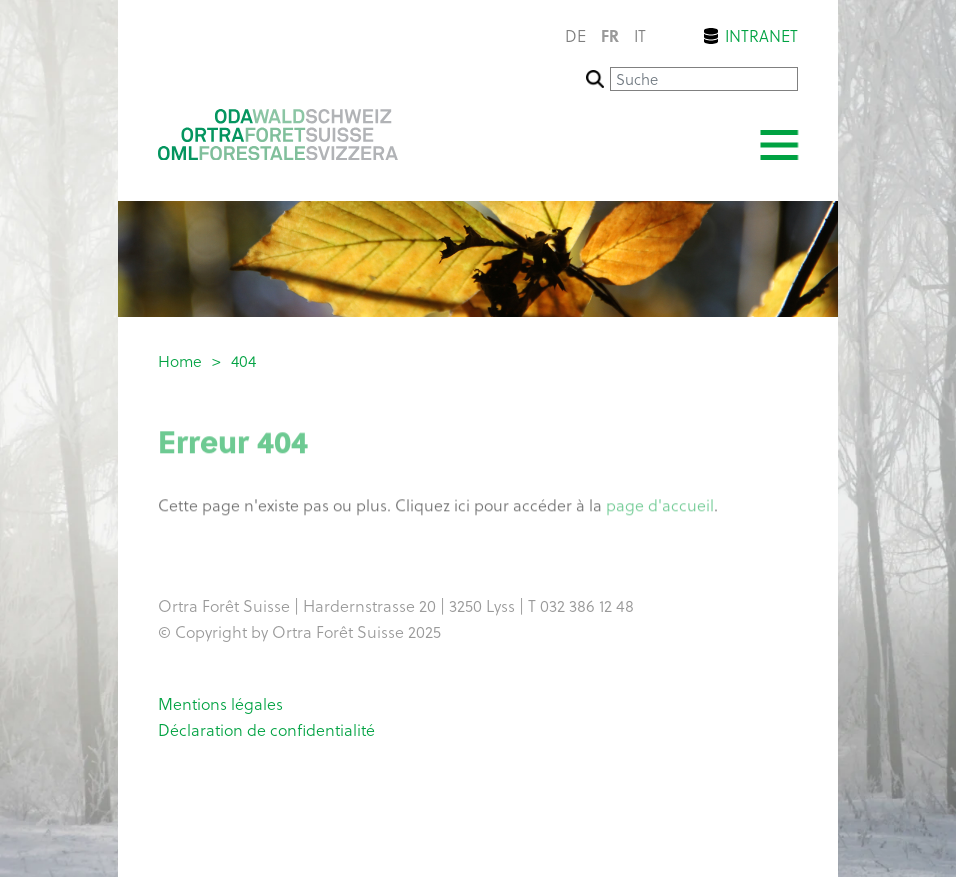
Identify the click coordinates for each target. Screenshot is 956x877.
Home (180, 360)
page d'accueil (660, 507)
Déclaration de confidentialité (266, 729)
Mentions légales (220, 703)
